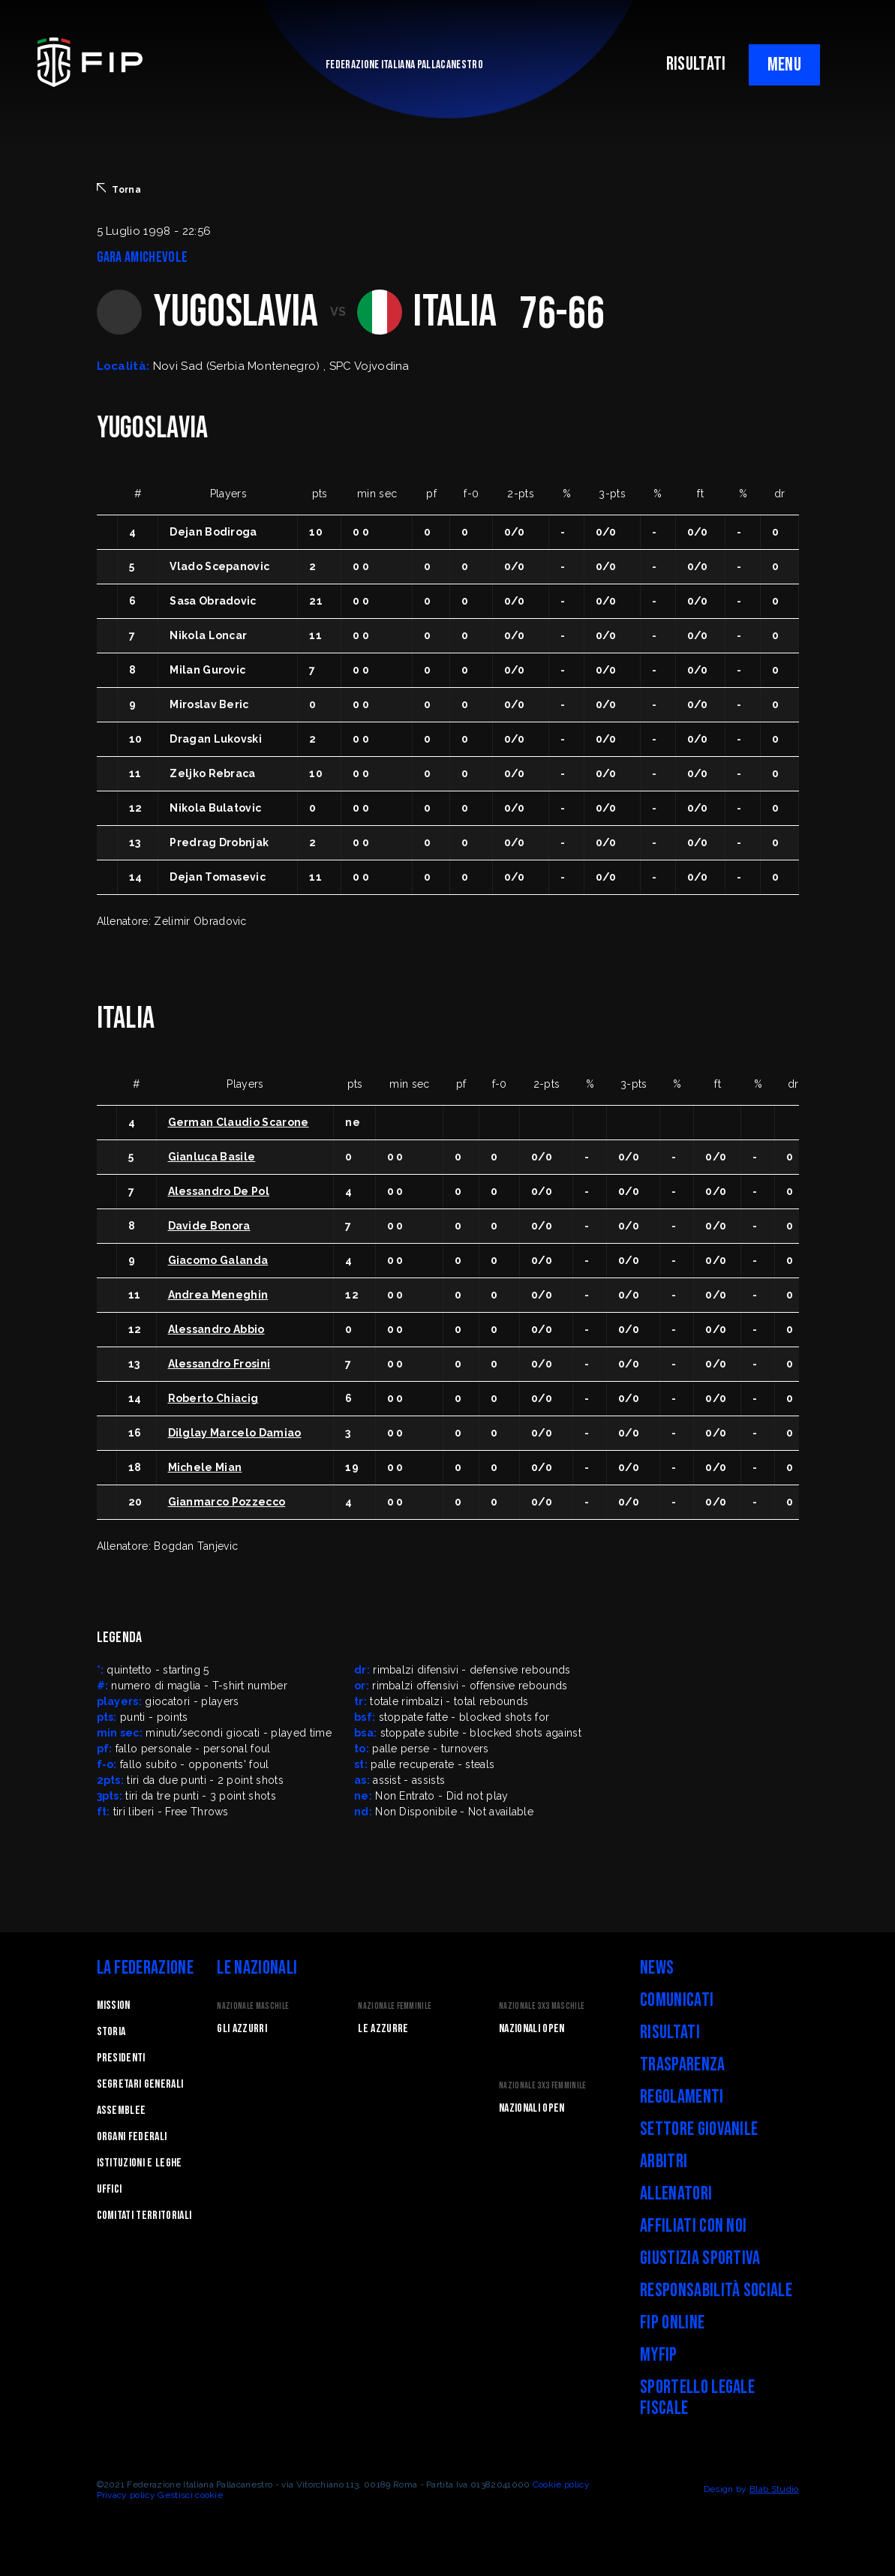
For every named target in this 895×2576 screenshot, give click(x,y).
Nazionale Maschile (253, 2006)
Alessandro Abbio (216, 1329)
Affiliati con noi (693, 2226)
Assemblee (121, 2110)
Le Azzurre (383, 2029)
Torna (119, 189)
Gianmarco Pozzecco (227, 1502)
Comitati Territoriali (144, 2215)
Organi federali (132, 2137)
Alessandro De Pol (218, 1191)
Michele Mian (205, 1467)
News (657, 1968)
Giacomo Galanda (218, 1260)
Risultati (670, 2032)
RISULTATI (696, 64)
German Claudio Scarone (238, 1122)
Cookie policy (561, 2484)
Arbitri (663, 2161)
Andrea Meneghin (218, 1295)
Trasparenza (682, 2064)
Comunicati (676, 2000)
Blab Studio (774, 2489)
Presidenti (121, 2058)
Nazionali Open (531, 2029)
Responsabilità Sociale (716, 2290)
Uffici (109, 2189)
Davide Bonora (209, 1226)
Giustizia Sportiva (700, 2258)
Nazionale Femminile (394, 2006)
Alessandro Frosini (219, 1364)
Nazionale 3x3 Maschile (541, 2006)
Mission (114, 2005)
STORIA (111, 2032)
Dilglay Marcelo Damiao (235, 1433)
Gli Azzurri (242, 2029)
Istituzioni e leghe (139, 2163)
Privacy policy (126, 2495)
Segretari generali (140, 2084)
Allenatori (676, 2193)
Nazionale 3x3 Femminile (542, 2085)
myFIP (658, 2355)
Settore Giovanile (699, 2129)
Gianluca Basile (212, 1157)
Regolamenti (682, 2097)
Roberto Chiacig (213, 1398)
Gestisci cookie (190, 2495)
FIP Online (672, 2322)
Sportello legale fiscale (697, 2398)
